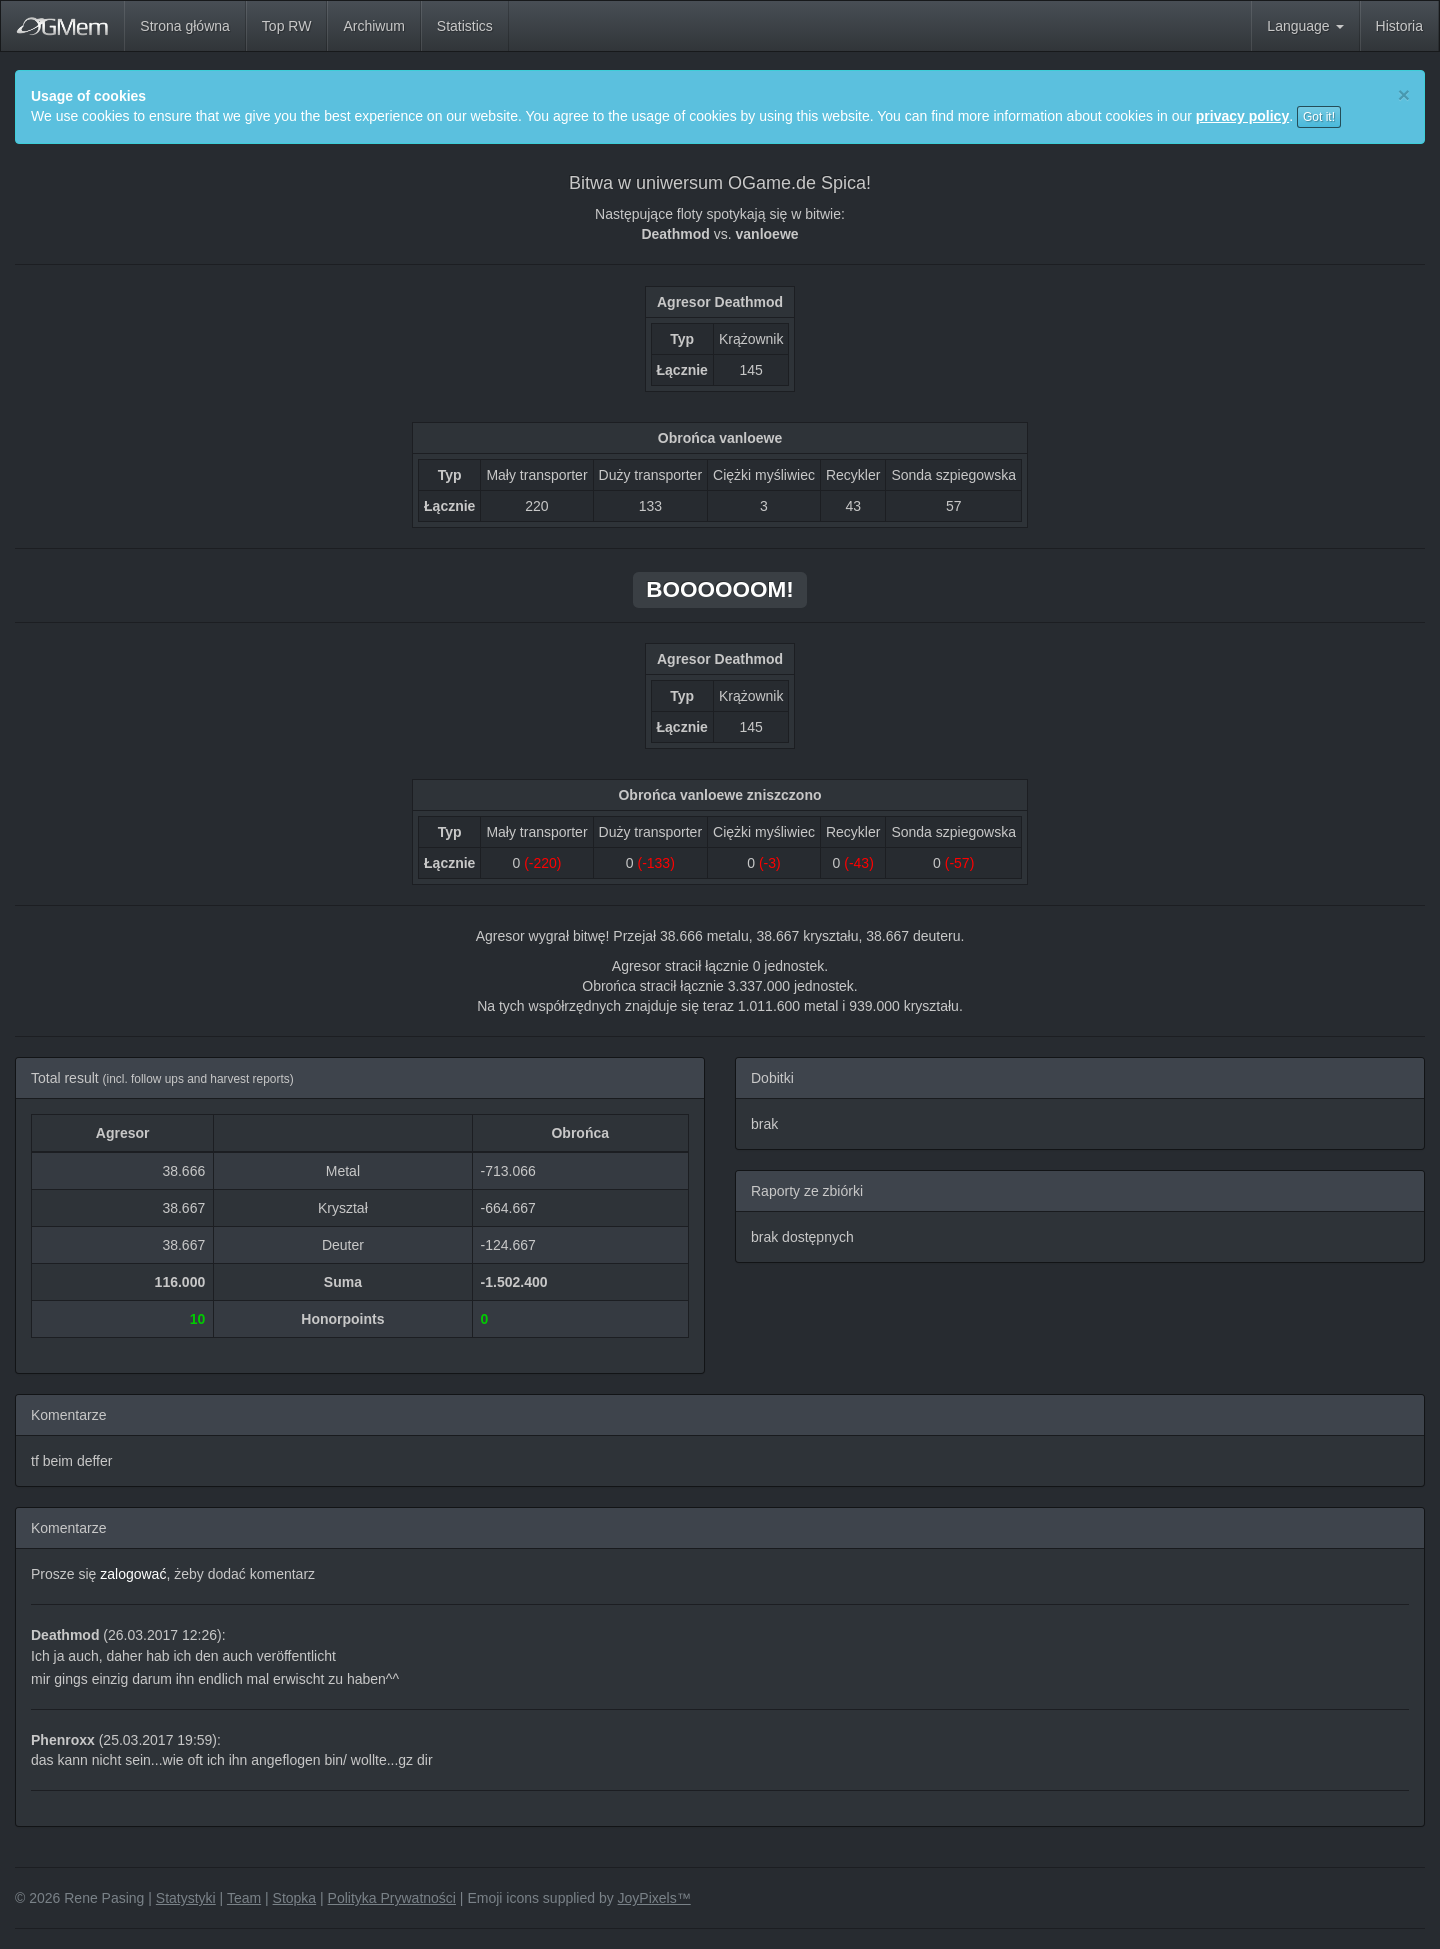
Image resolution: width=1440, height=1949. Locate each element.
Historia (1399, 26)
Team (244, 1898)
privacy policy (1242, 116)
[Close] (1404, 94)
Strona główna (185, 26)
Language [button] (1305, 26)
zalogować (133, 1574)
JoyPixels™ (654, 1898)
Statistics (465, 26)
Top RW (287, 26)
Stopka (295, 1898)
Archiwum (373, 26)
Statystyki (186, 1898)
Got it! (1319, 117)
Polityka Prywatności (392, 1898)
